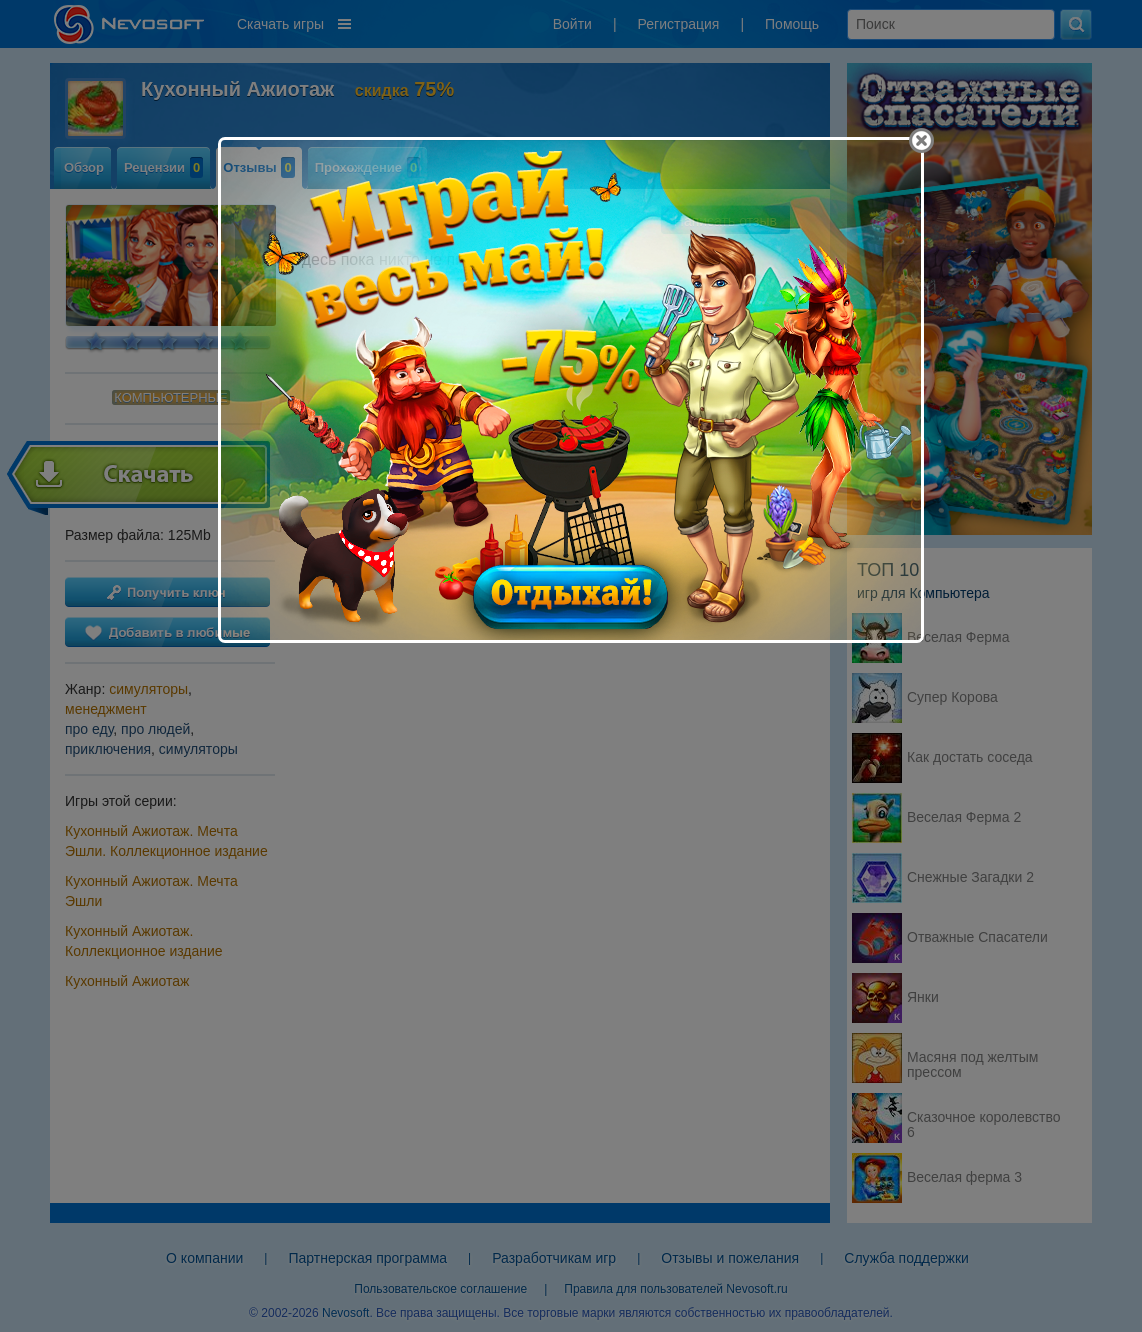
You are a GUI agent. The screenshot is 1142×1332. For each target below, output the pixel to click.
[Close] (921, 140)
